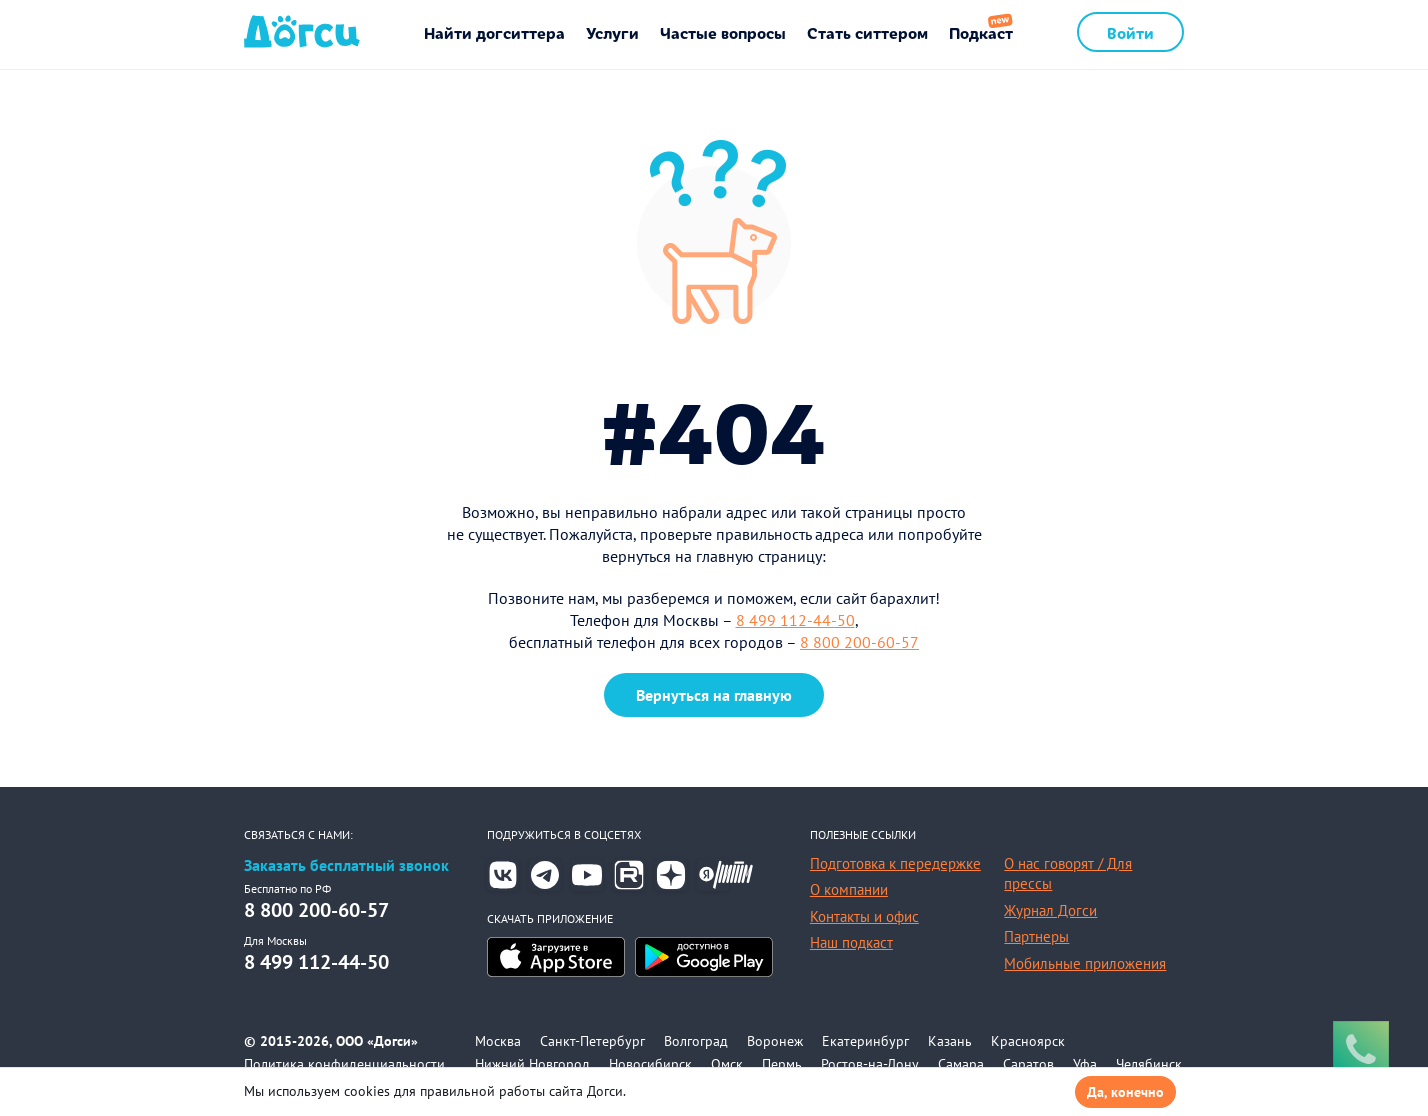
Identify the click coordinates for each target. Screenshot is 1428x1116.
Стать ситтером (867, 32)
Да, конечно (1125, 1092)
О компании (849, 889)
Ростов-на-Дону (870, 1064)
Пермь (782, 1064)
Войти (1130, 32)
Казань (950, 1041)
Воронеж (775, 1041)
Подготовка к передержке (895, 863)
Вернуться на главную (714, 695)
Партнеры (1036, 936)
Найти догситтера (494, 32)
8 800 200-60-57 (859, 642)
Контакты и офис (864, 916)
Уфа (1085, 1064)
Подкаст (981, 32)
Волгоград (696, 1041)
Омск (727, 1064)
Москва (498, 1041)
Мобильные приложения (1085, 963)
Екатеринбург (865, 1041)
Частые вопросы (723, 32)
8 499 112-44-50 (795, 620)
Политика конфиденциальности (344, 1064)
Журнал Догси (1050, 910)
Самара (961, 1064)
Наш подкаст (851, 942)
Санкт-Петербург (592, 1041)
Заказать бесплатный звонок (346, 865)
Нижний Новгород (532, 1064)
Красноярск (1028, 1041)
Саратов (1028, 1064)
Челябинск (1149, 1064)
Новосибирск (650, 1064)
